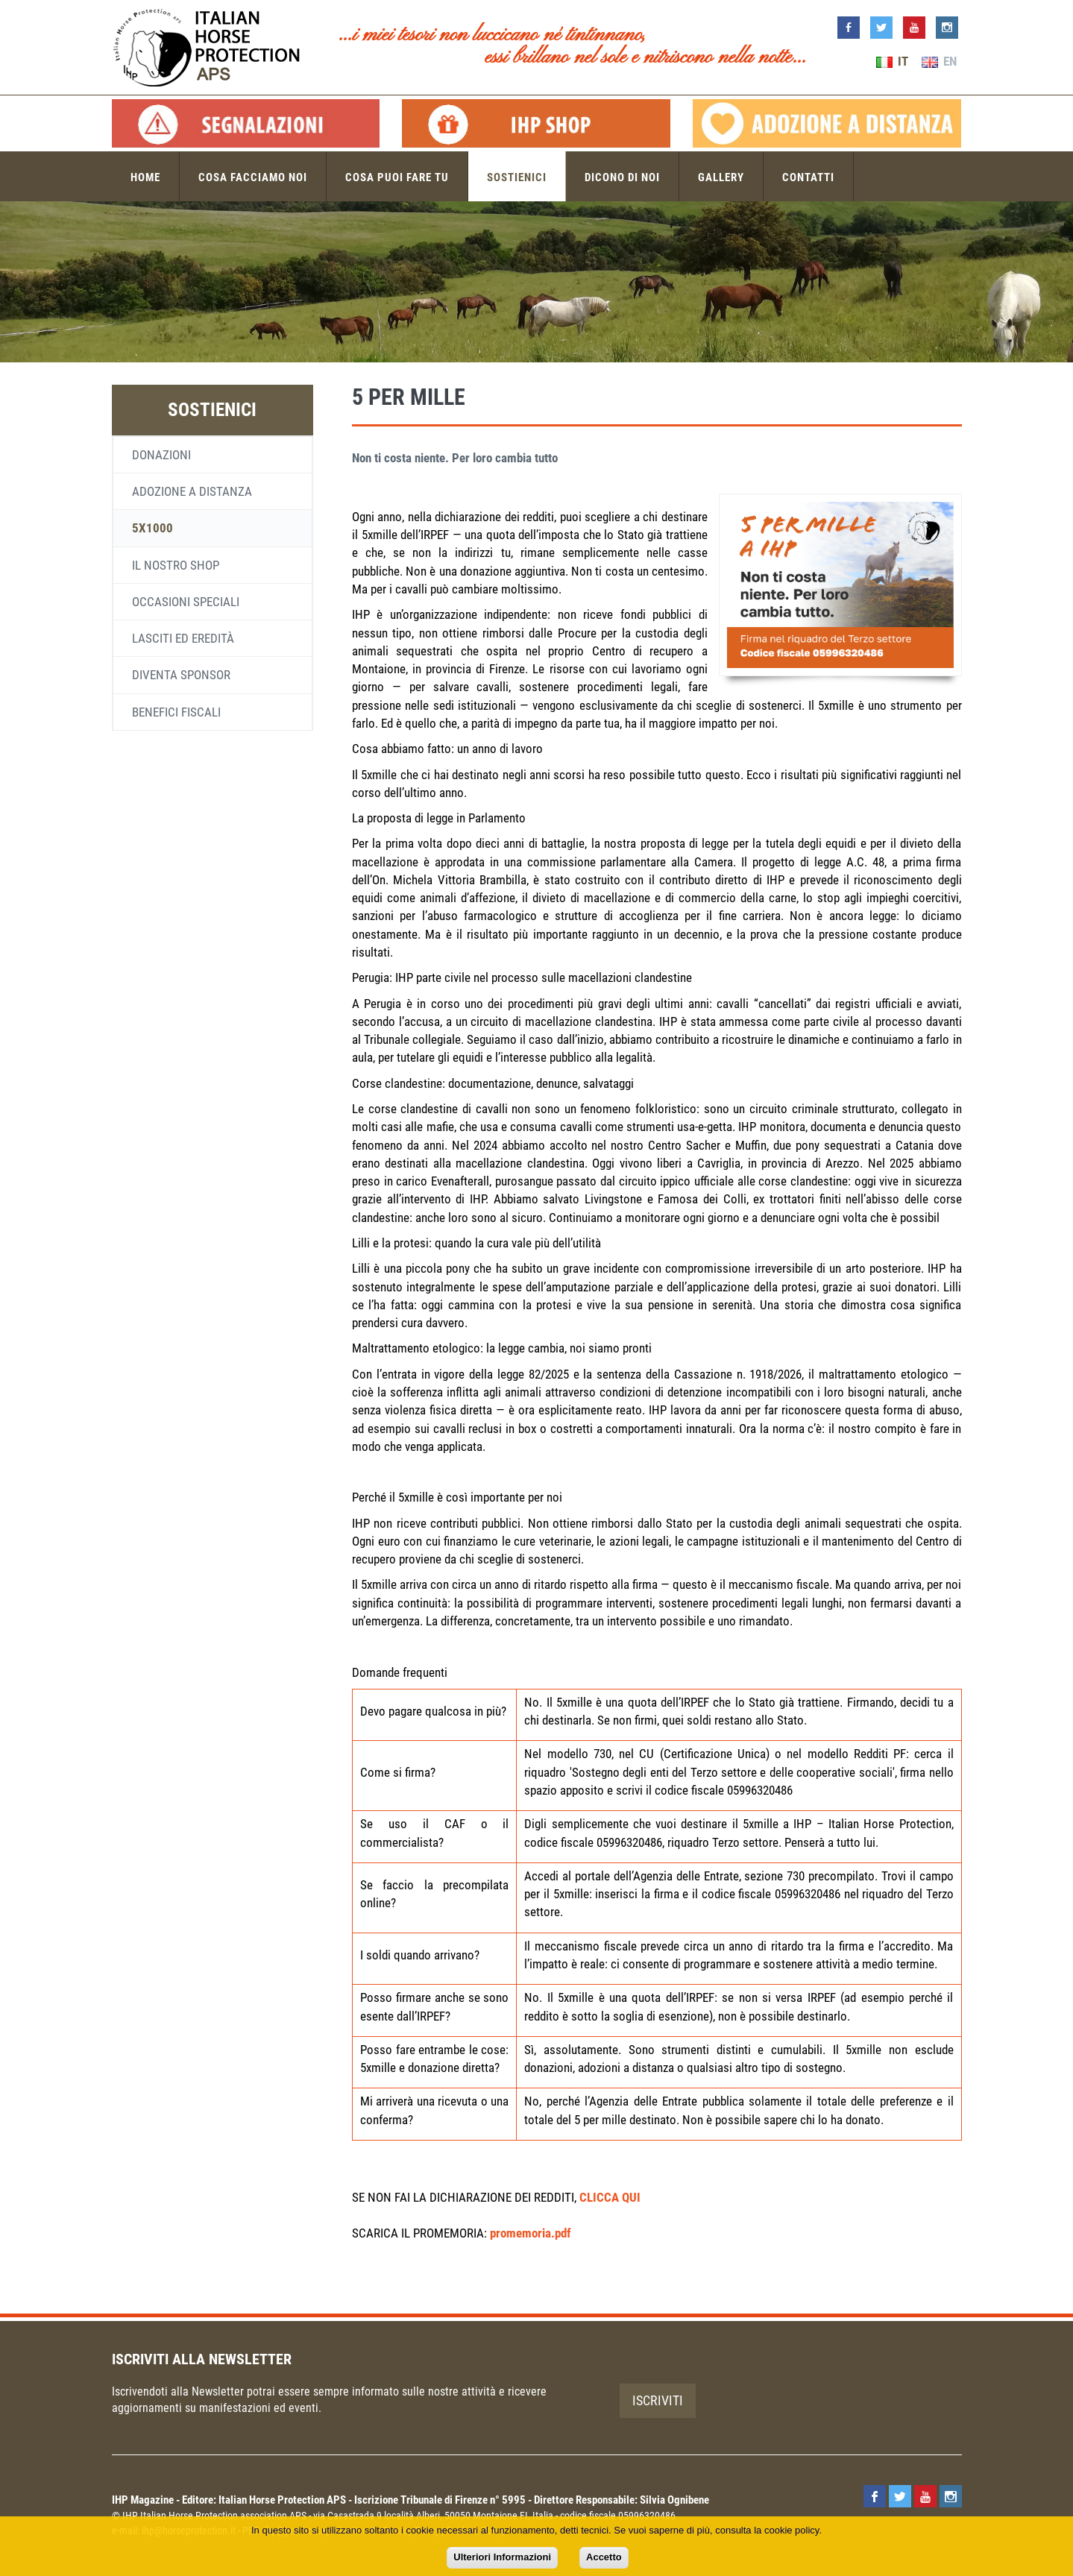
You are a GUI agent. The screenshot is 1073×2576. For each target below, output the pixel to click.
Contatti (808, 176)
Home (145, 176)
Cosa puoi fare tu (397, 176)
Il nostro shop (175, 565)
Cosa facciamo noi (252, 176)
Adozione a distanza (192, 491)
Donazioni (161, 454)
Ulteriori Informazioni (502, 2557)
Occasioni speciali (185, 601)
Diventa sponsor (181, 674)
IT (892, 61)
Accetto (604, 2557)
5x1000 (152, 527)
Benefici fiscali (176, 712)
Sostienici (517, 176)
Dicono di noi (622, 176)
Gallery (721, 176)
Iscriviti (657, 2400)
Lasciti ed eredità (183, 638)
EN (939, 61)
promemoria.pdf (530, 2233)
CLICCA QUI (610, 2197)
